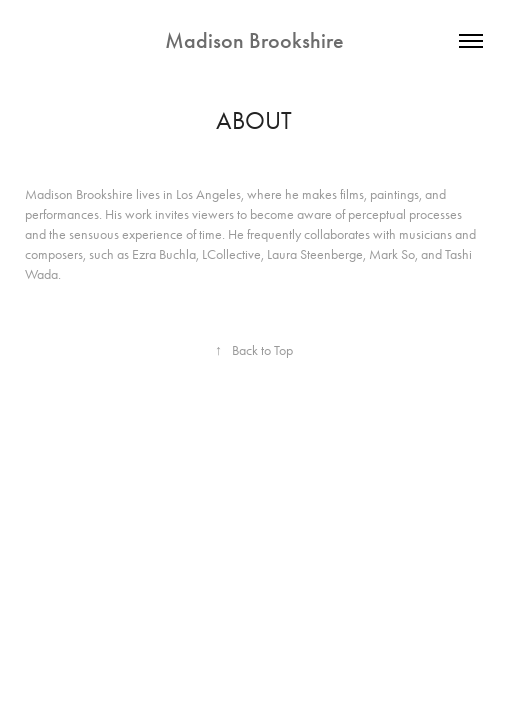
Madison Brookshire (254, 40)
